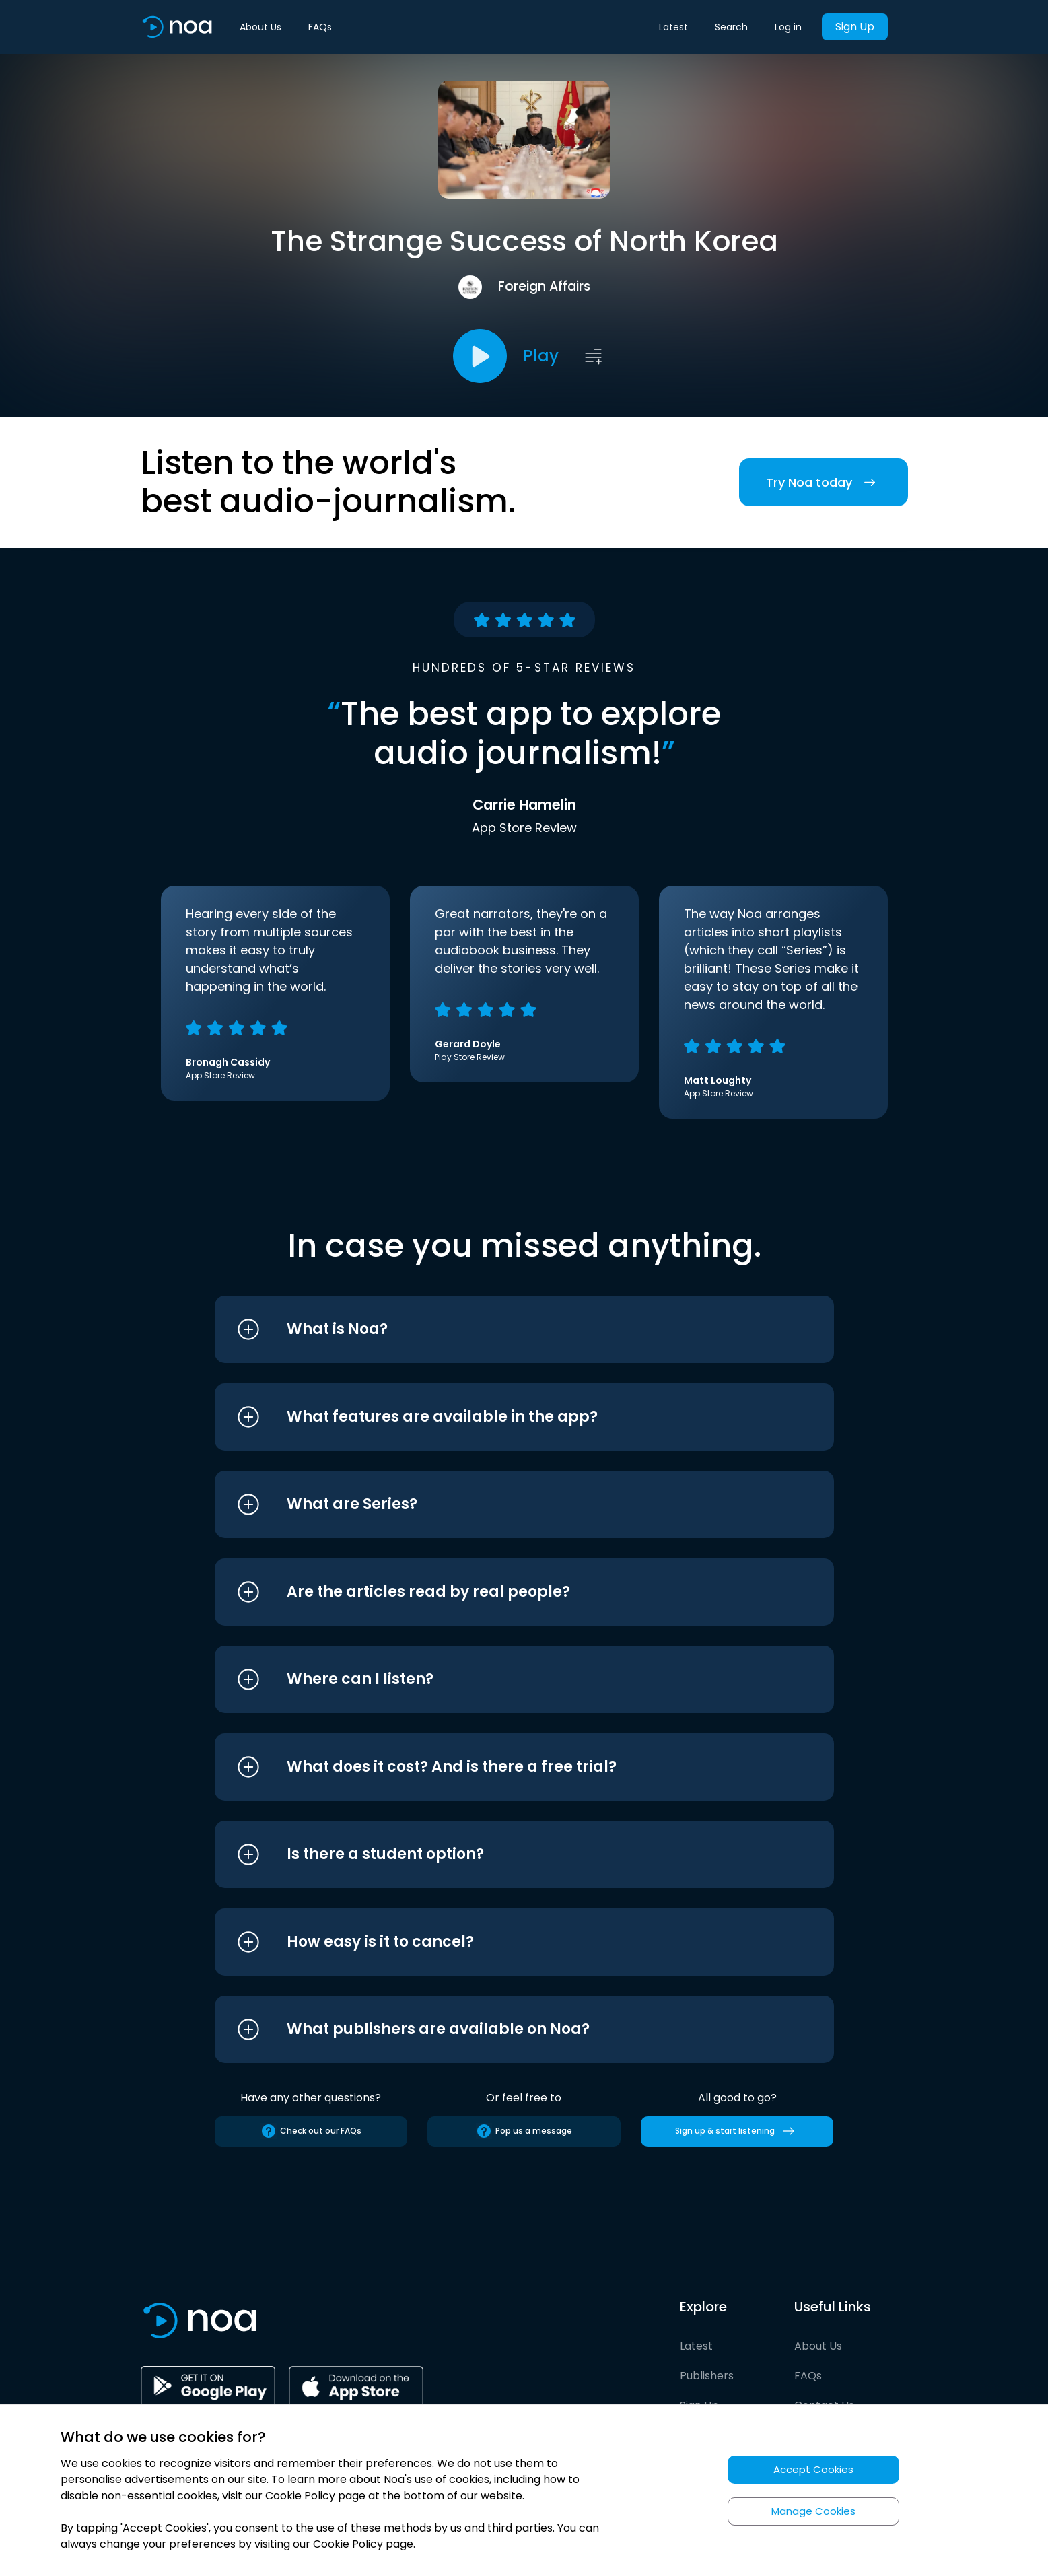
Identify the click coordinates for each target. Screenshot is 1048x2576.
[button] (499, 1329)
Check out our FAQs (310, 2131)
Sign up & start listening (737, 2131)
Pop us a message (524, 2131)
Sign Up (854, 26)
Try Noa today (823, 482)
